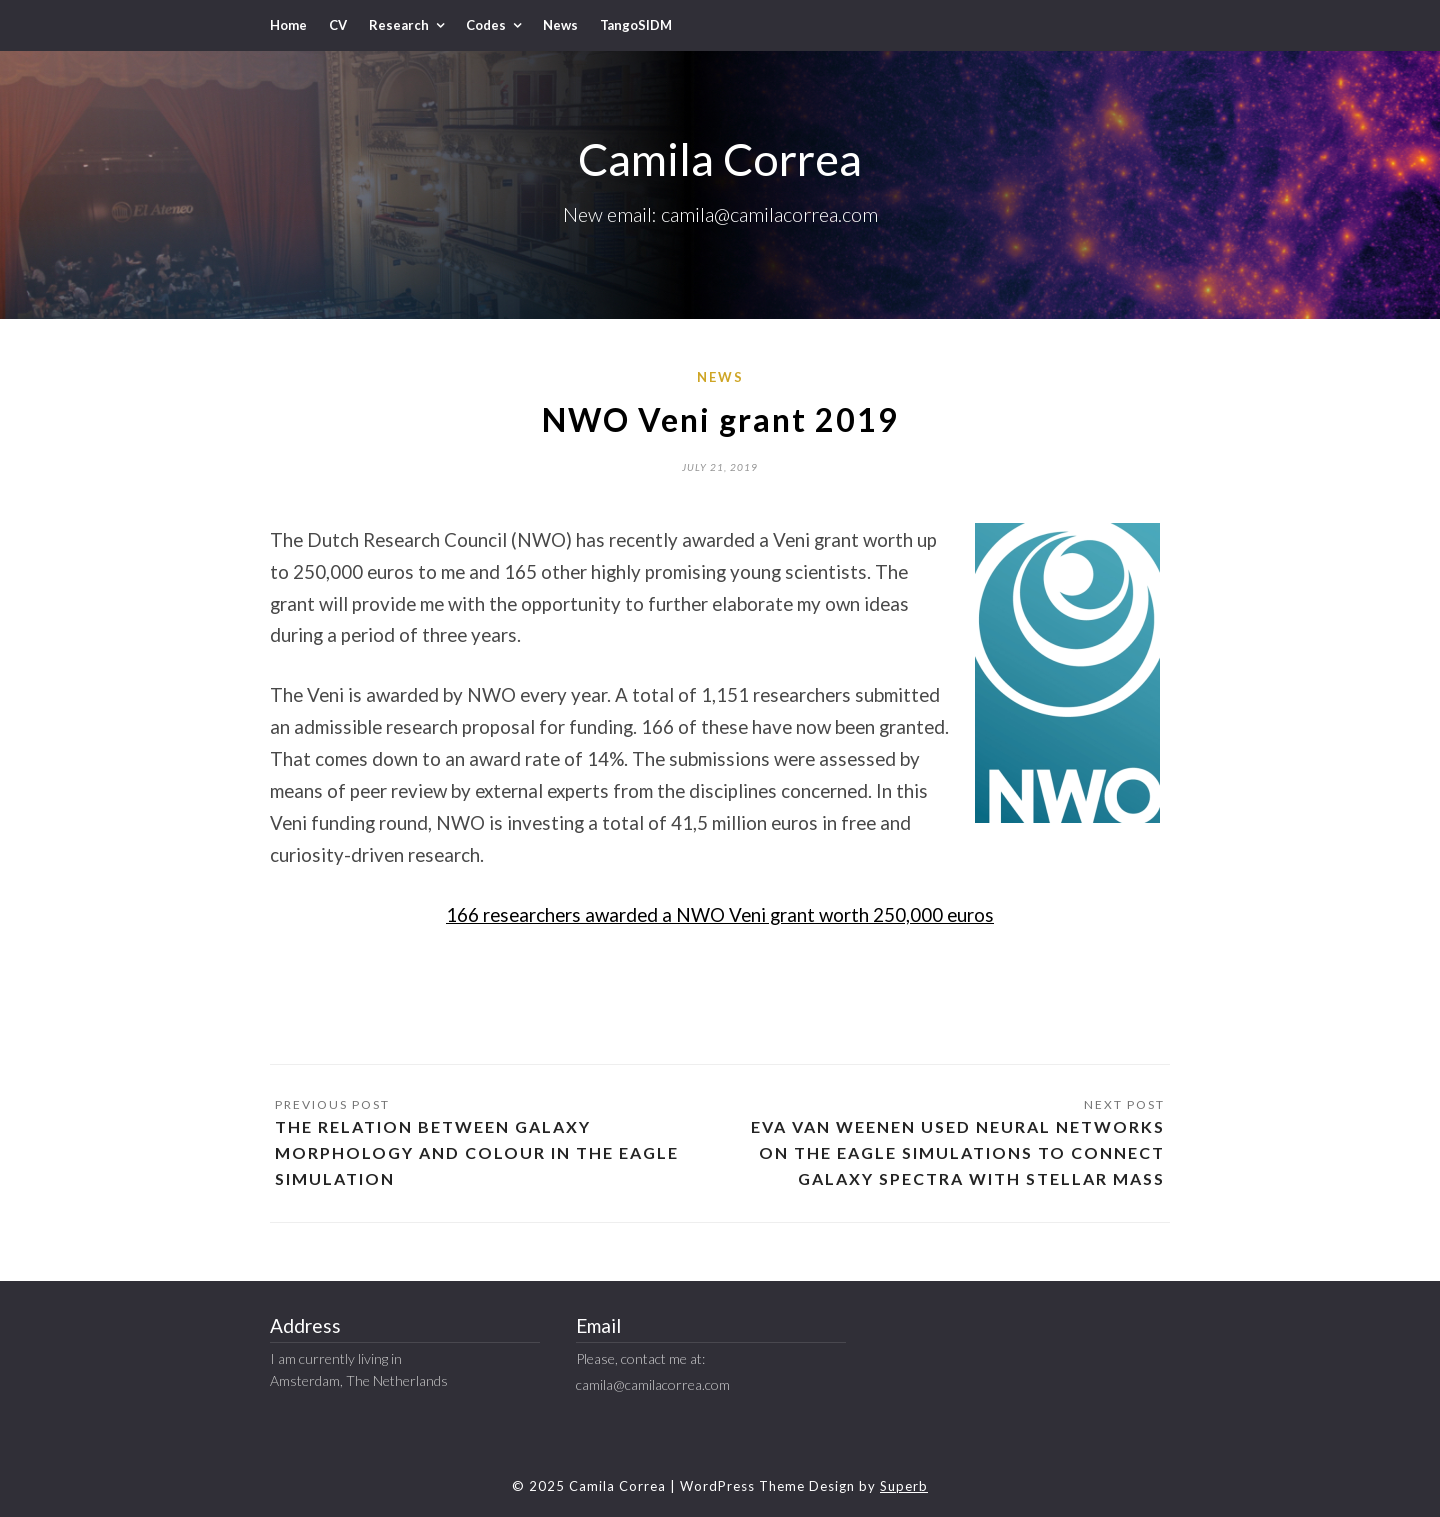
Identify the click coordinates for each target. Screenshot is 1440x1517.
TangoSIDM (636, 25)
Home (288, 25)
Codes (486, 25)
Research (399, 25)
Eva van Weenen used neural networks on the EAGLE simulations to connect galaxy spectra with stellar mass (958, 1152)
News (560, 25)
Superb (904, 1486)
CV (338, 25)
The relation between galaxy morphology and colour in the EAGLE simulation (477, 1152)
